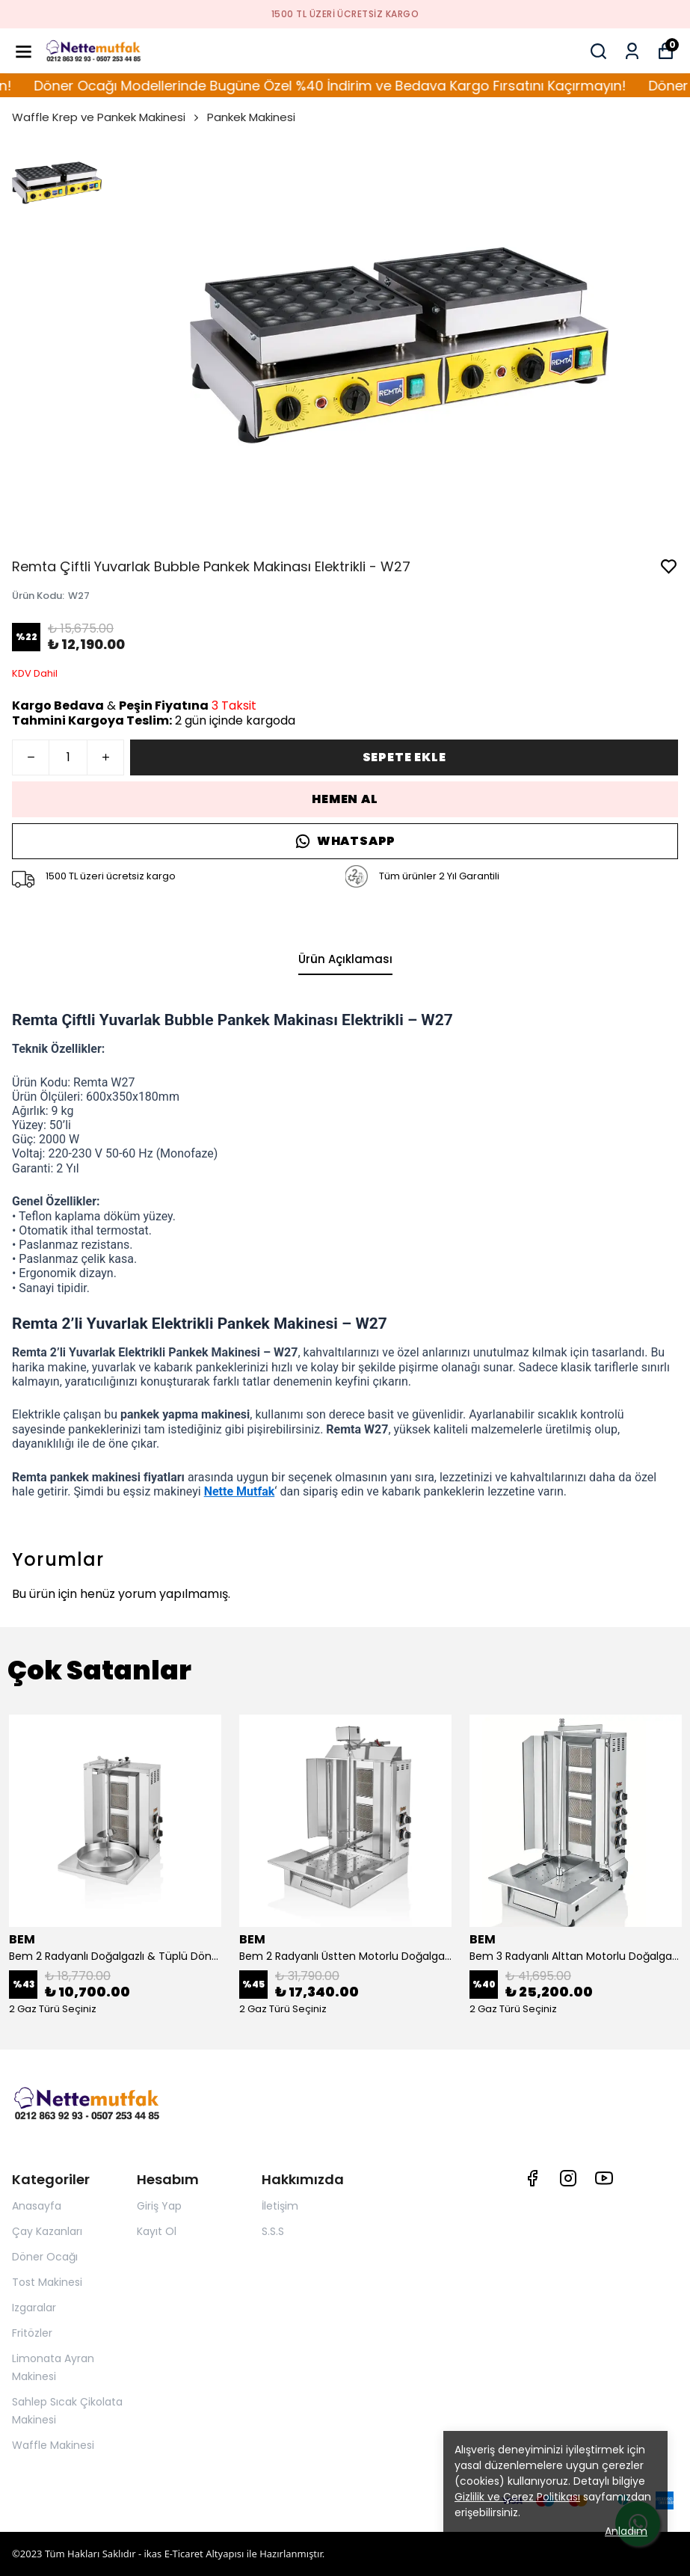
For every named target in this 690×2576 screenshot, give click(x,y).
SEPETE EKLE (404, 757)
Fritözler (32, 2333)
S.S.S (273, 2231)
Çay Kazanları (47, 2231)
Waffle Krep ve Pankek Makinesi (106, 117)
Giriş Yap (159, 2205)
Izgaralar (34, 2307)
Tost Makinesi (47, 2282)
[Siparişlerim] (632, 51)
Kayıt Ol (156, 2231)
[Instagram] (568, 2178)
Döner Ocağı (45, 2256)
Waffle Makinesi (53, 2445)
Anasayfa (36, 2205)
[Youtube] (604, 2178)
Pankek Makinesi (251, 117)
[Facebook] (532, 2178)
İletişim (280, 2205)
